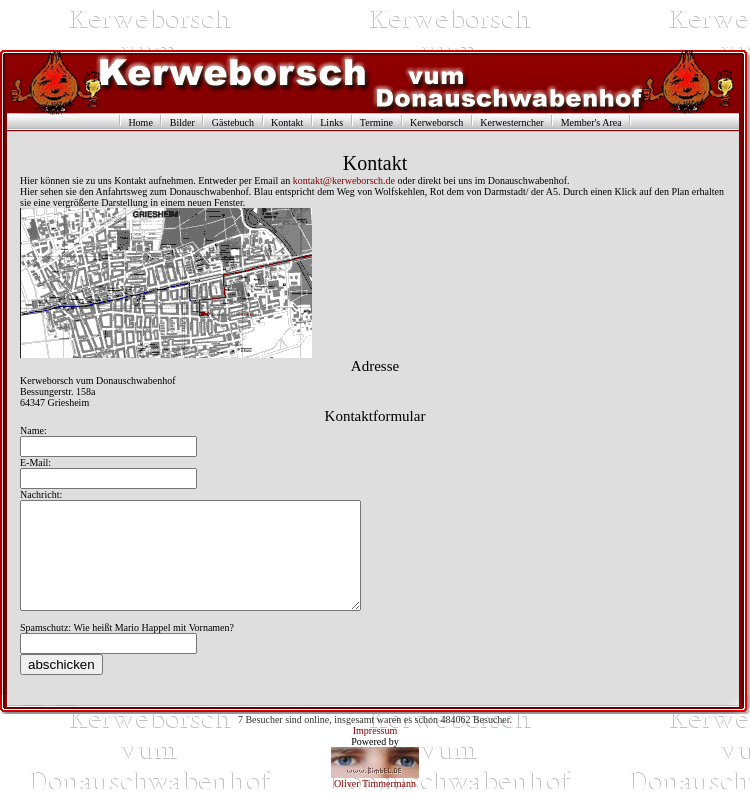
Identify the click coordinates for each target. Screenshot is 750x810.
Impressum (375, 751)
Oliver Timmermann (375, 804)
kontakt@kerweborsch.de (344, 180)
